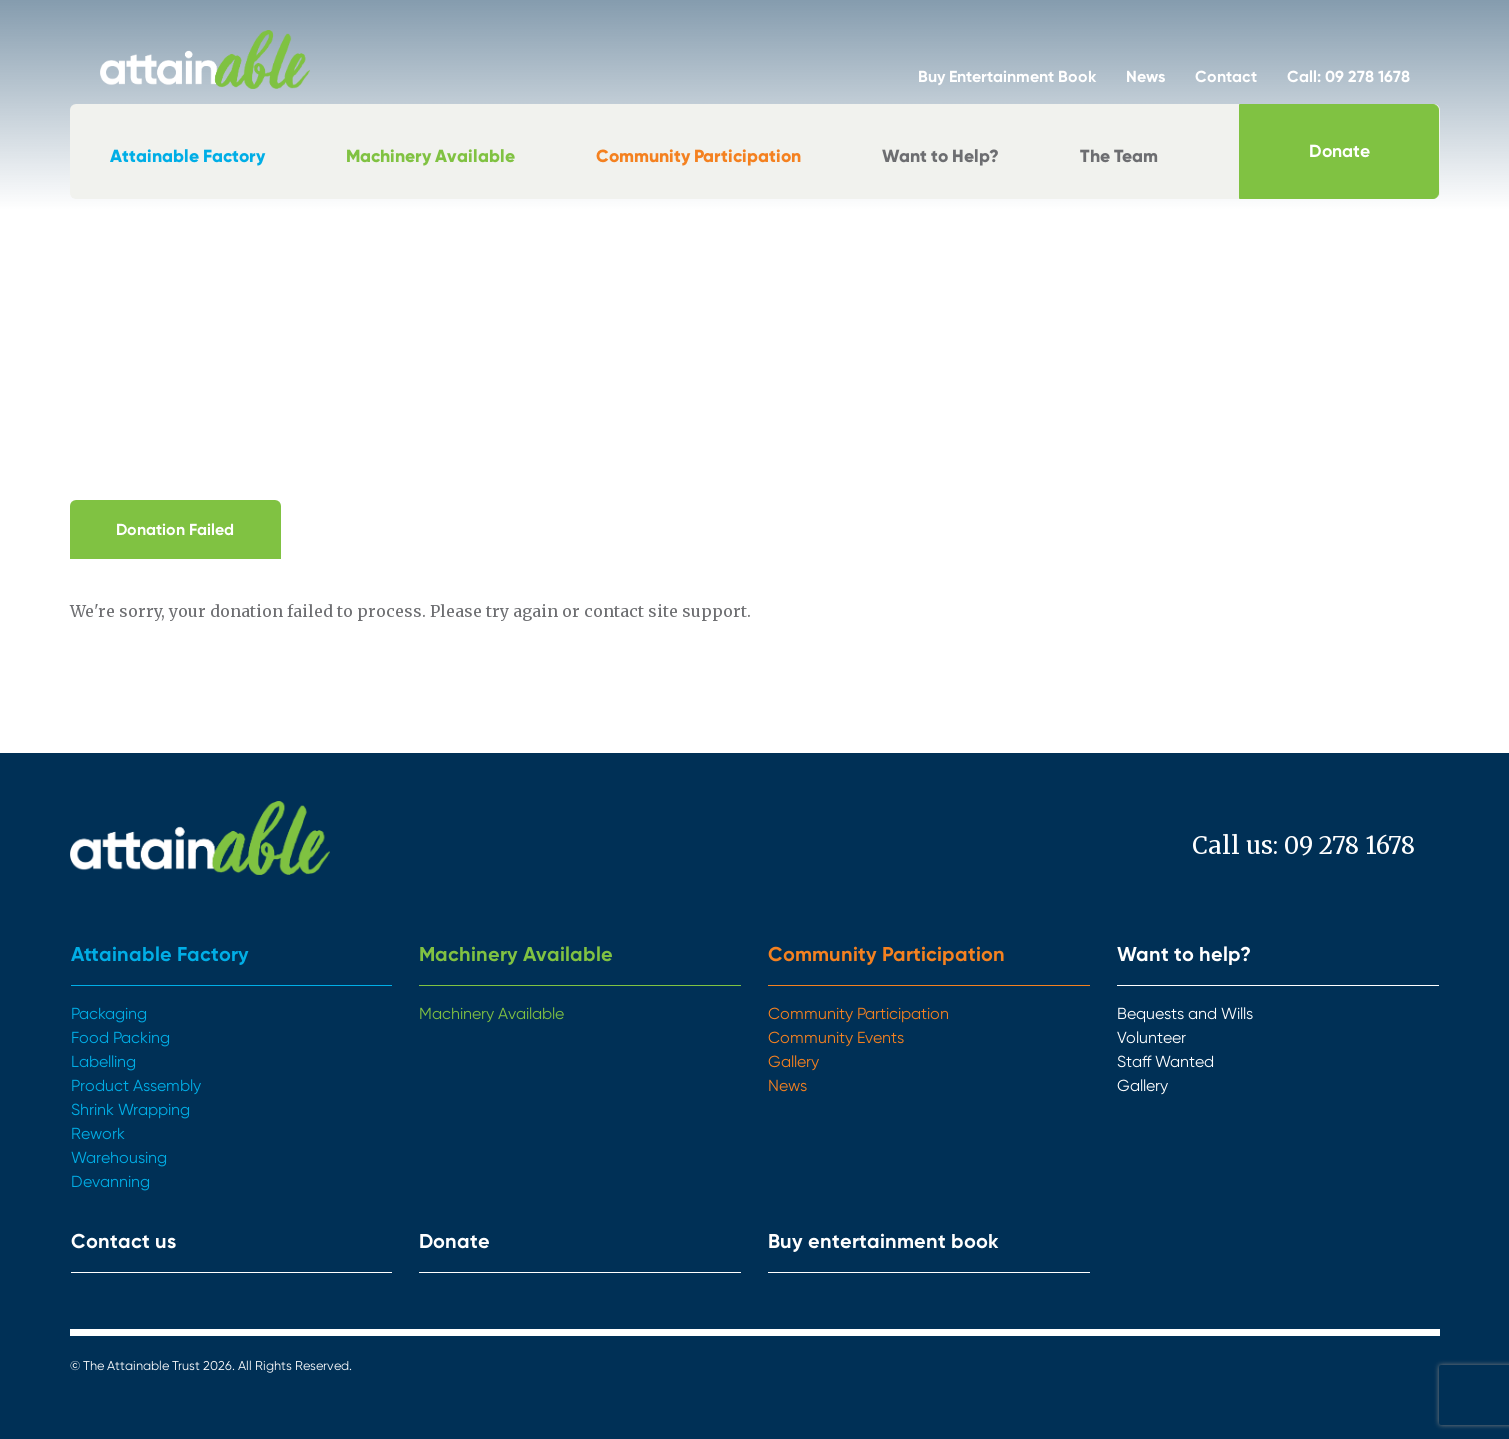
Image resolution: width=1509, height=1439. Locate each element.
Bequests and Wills (1185, 1013)
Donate (1339, 151)
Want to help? (1184, 954)
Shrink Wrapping (130, 1109)
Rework (98, 1133)
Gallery (793, 1061)
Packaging (109, 1013)
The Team (1119, 156)
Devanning (110, 1181)
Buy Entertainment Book (1007, 76)
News (1145, 76)
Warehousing (119, 1157)
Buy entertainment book (883, 1241)
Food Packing (120, 1037)
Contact (1226, 76)
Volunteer (1151, 1037)
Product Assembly (136, 1085)
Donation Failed (175, 529)
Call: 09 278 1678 (1348, 76)
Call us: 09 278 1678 (1303, 845)
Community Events (836, 1037)
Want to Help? (940, 156)
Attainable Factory (187, 156)
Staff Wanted (1165, 1061)
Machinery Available (430, 156)
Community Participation (698, 156)
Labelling (103, 1061)
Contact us (123, 1241)
